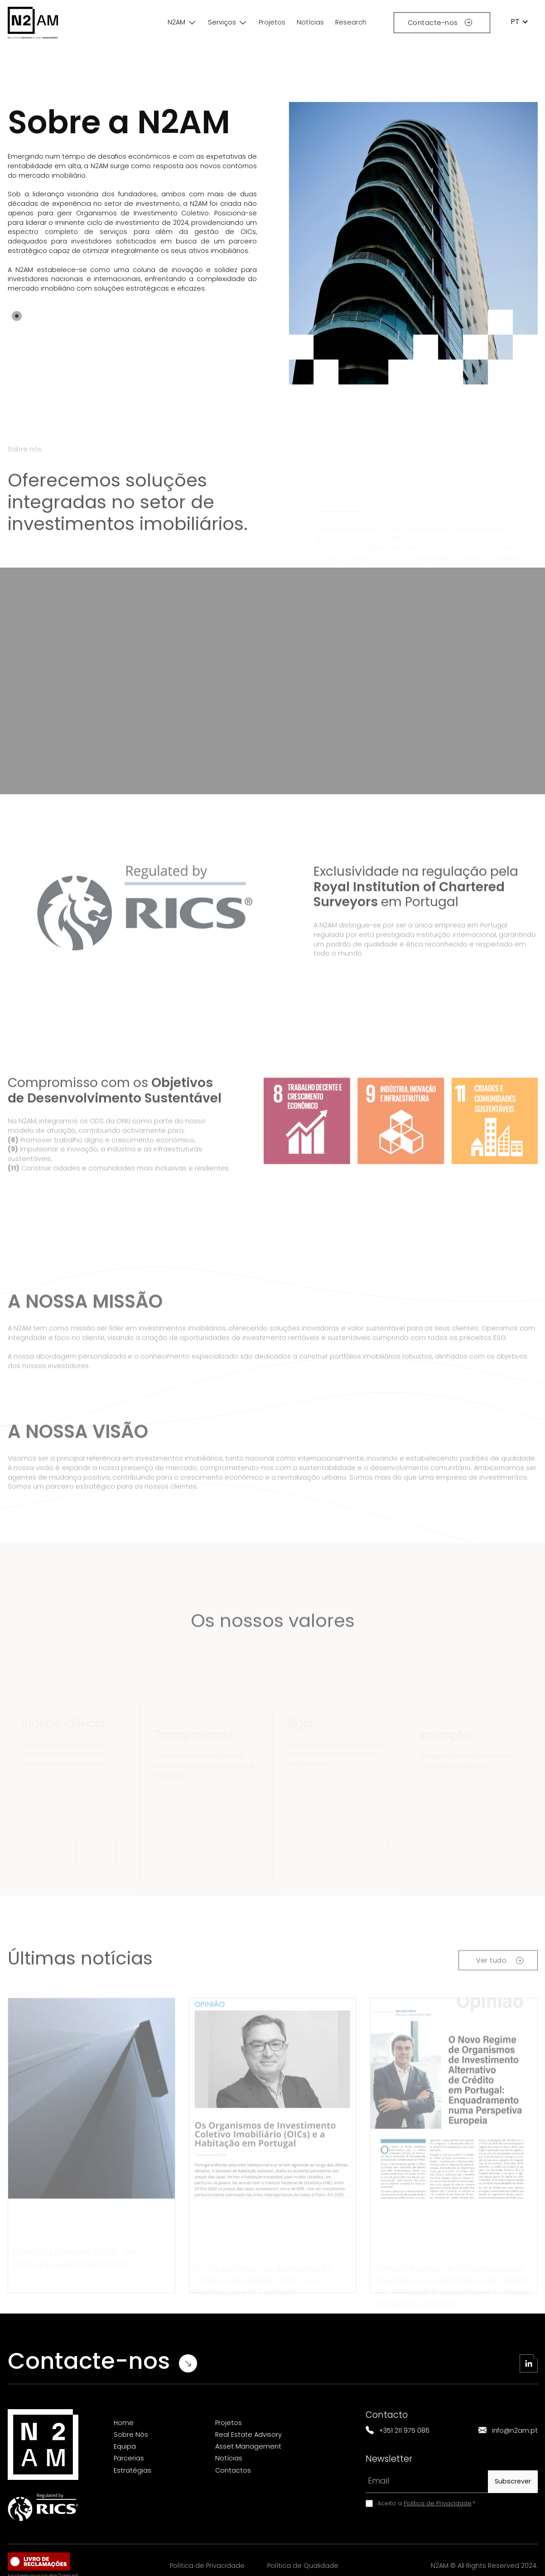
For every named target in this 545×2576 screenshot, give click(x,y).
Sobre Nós (131, 2434)
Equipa (125, 2446)
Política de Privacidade (438, 2503)
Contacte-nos (433, 22)
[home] (35, 23)
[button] (183, 22)
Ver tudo (491, 1998)
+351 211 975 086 (404, 2431)
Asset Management (248, 2446)
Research (351, 22)
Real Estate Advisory (248, 2434)
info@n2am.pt (515, 2431)
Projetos (272, 22)
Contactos (233, 2470)
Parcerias (129, 2458)
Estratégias (132, 2470)
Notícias (310, 22)
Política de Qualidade (302, 2566)
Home (124, 2422)
